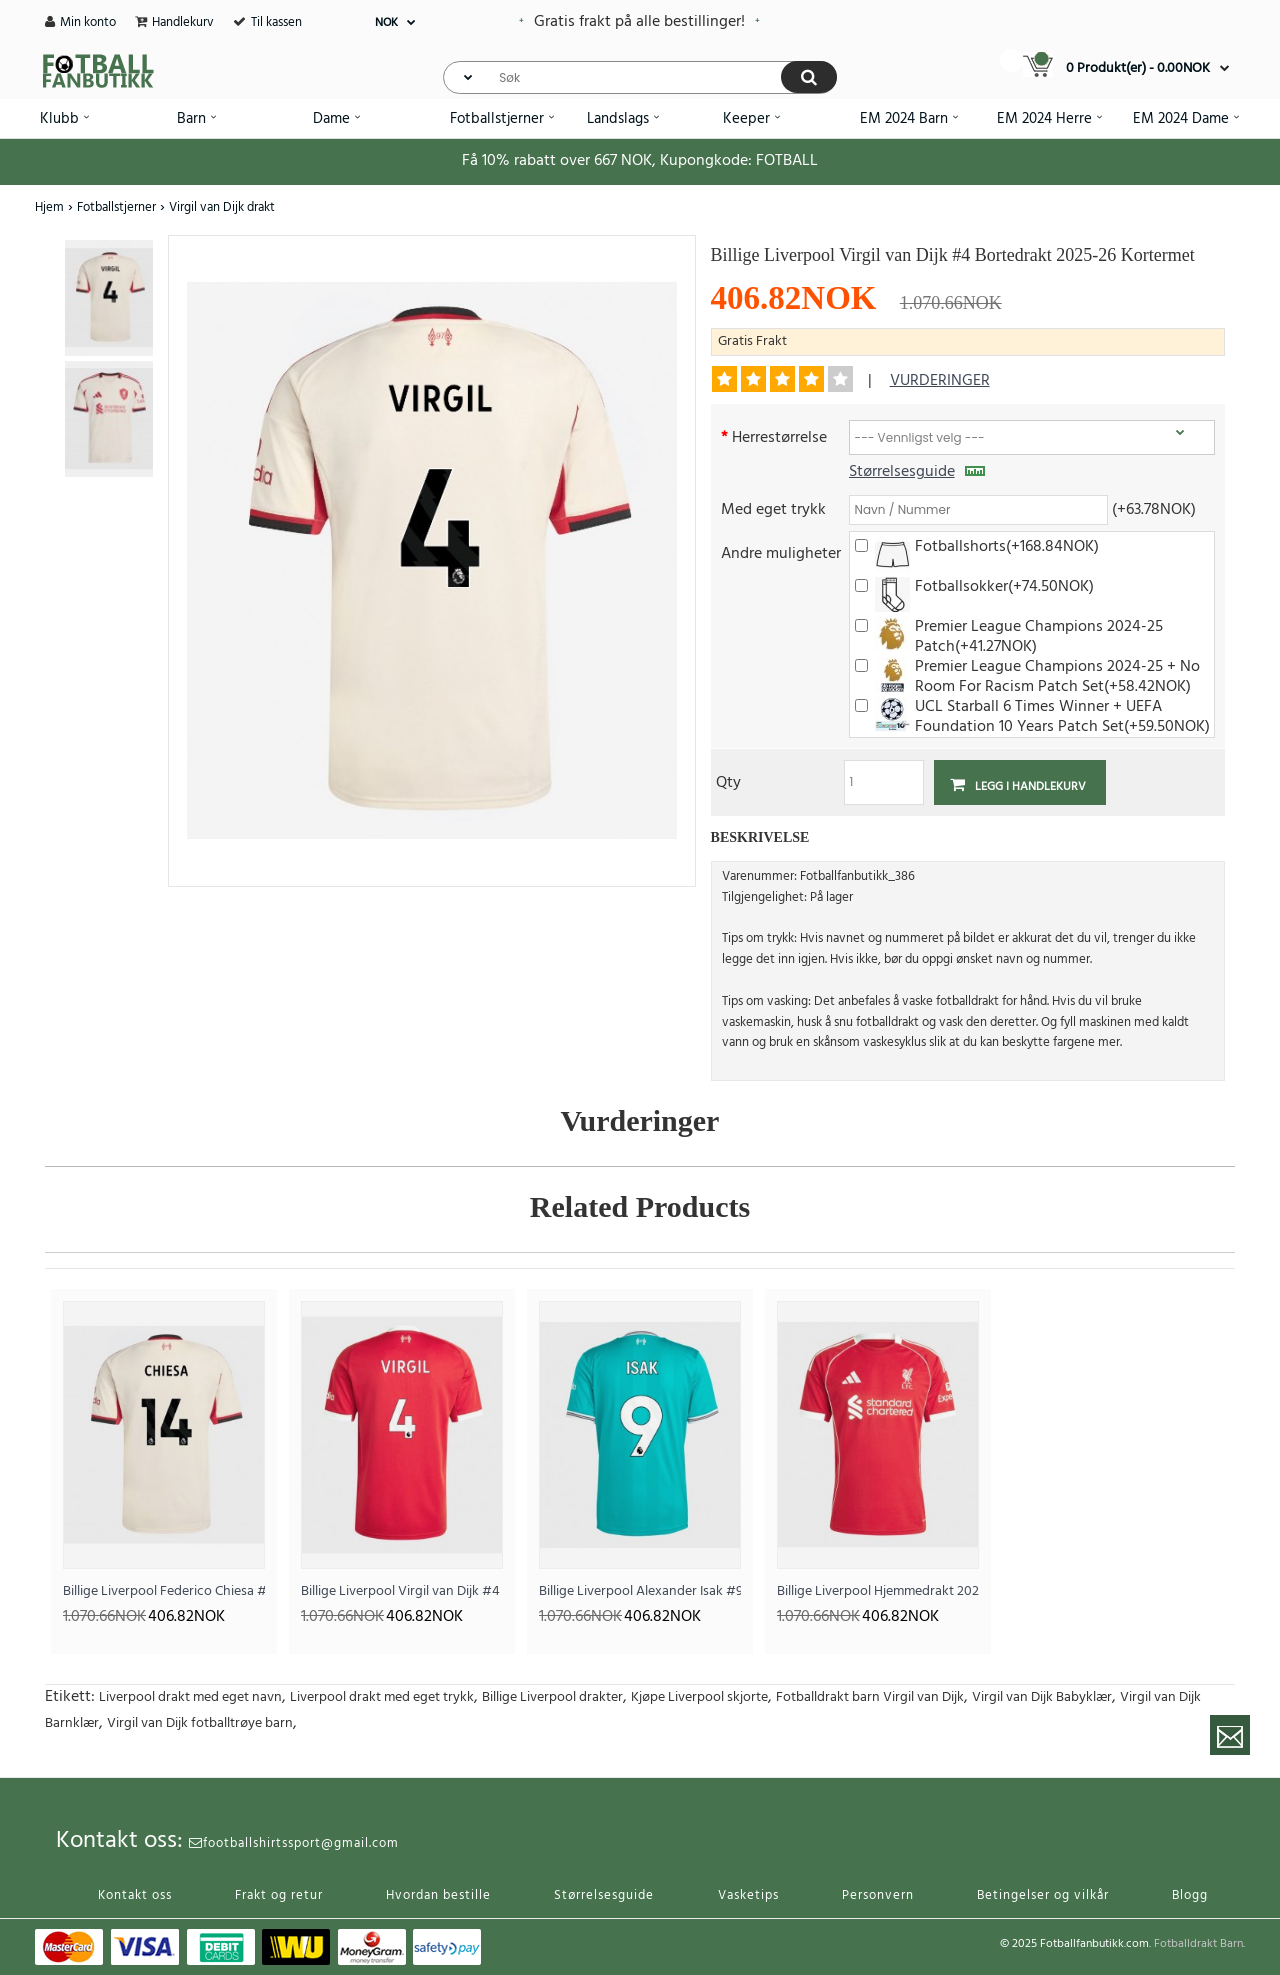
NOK (386, 23)
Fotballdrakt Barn (1198, 1944)
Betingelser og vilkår (1043, 1895)
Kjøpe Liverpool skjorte (699, 1697)
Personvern (878, 1895)
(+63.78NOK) (1154, 508)
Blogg (1190, 1895)
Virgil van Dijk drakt (222, 207)
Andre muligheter (781, 552)
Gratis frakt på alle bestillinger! (639, 22)
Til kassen (276, 22)
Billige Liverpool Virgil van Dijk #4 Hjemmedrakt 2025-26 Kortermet (402, 1591)
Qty (728, 781)
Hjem (49, 207)
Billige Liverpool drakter (552, 1697)
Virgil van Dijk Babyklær (1042, 1697)
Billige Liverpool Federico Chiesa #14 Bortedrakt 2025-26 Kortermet (164, 1591)
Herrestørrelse (779, 436)
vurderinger (940, 381)
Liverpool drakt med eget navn (190, 1697)
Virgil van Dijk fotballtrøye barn (200, 1723)
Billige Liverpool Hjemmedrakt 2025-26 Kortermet (878, 1591)
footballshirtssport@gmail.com (294, 1843)
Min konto (88, 22)
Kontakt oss (135, 1895)
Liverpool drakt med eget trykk (382, 1697)
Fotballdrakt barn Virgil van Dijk (870, 1697)
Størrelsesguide (917, 472)
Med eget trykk (773, 508)
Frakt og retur (279, 1895)
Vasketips (748, 1895)
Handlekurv (183, 22)
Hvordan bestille (438, 1895)
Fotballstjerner (116, 207)
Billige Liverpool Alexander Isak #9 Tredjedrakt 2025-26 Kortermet (640, 1591)
